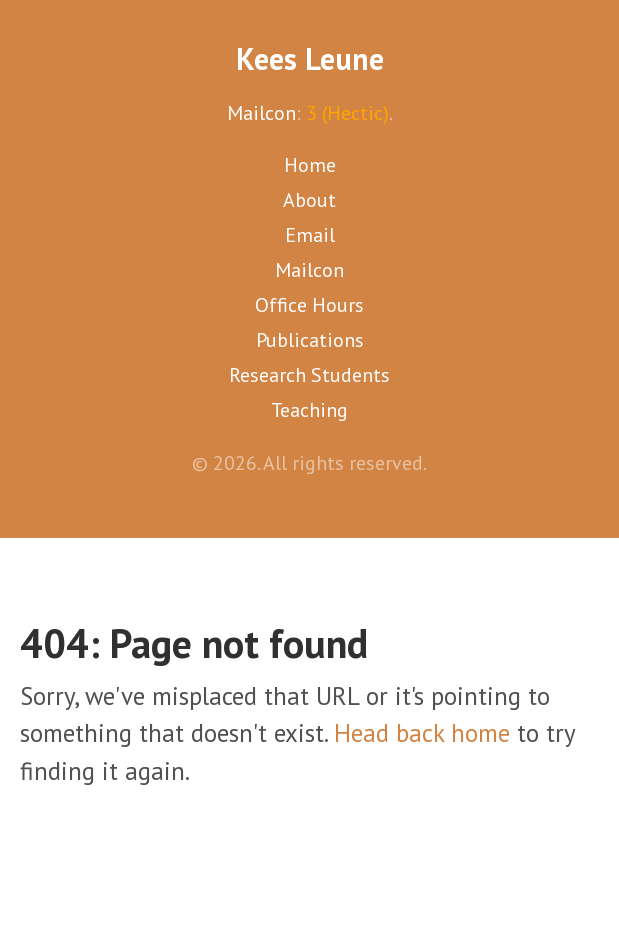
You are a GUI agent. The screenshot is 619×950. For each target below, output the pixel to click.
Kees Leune (310, 58)
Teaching (309, 410)
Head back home (422, 733)
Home (310, 165)
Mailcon (261, 113)
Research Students (309, 375)
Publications (310, 340)
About (309, 200)
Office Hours (309, 305)
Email (310, 235)
